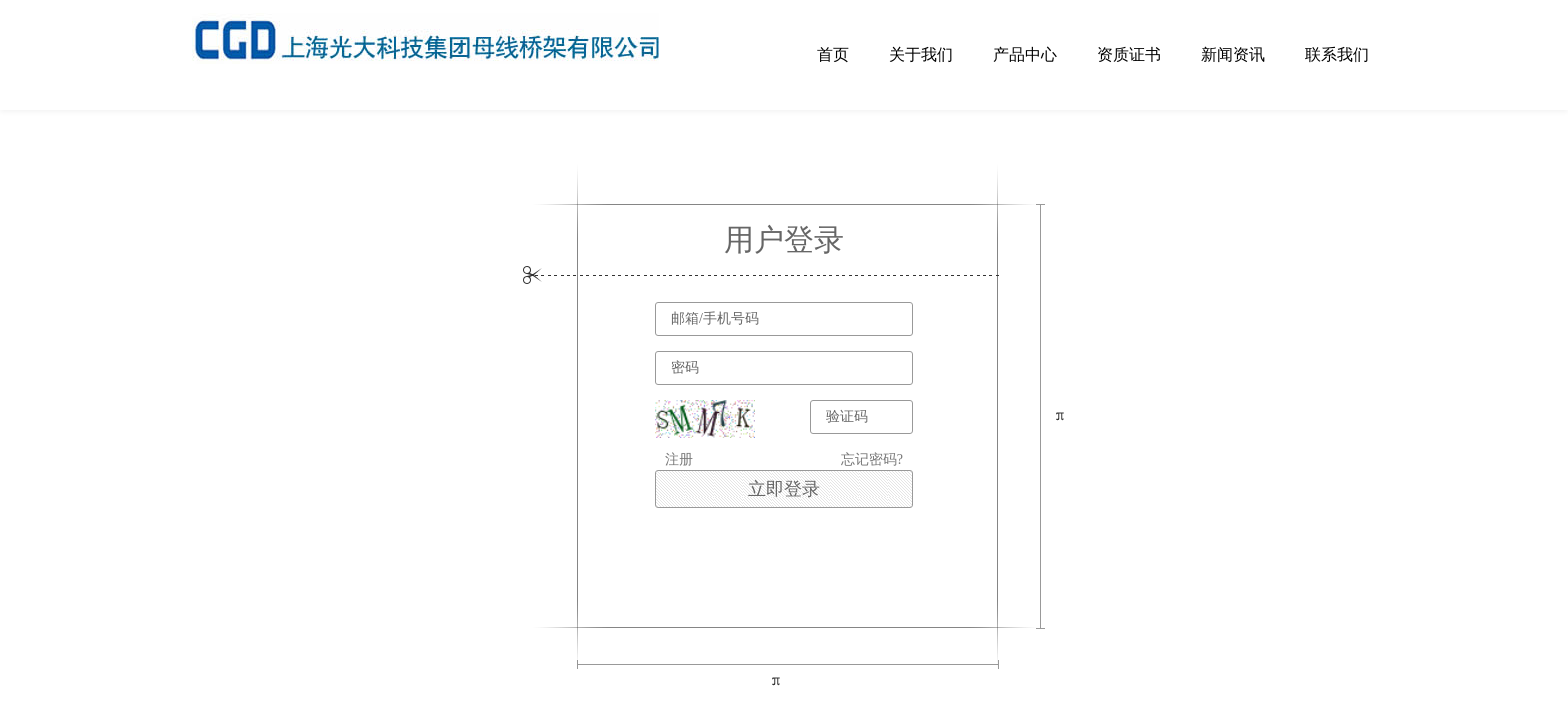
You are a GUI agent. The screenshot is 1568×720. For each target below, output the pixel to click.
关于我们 (921, 54)
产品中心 (1025, 54)
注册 (679, 459)
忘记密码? (872, 459)
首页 (833, 54)
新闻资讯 (1233, 54)
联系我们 (1337, 54)
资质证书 (1129, 54)
